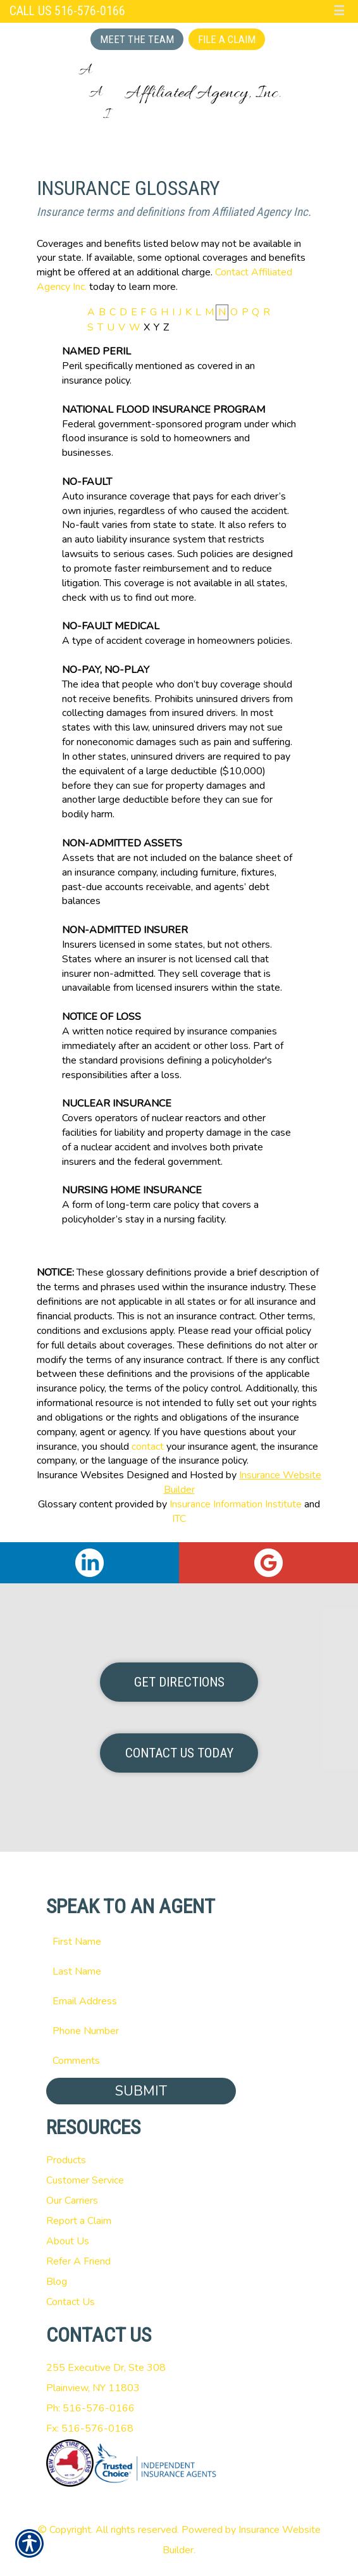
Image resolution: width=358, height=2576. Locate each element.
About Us (67, 2241)
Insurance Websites (80, 1475)
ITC (179, 1519)
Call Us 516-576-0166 (67, 11)
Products (66, 2160)
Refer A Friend (78, 2261)
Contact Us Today (179, 1753)
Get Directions (179, 1682)
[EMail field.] (179, 2001)
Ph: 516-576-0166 (90, 2408)
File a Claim (227, 39)
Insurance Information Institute (236, 1504)
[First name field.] (179, 1941)
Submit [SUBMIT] (141, 2091)
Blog (56, 2282)
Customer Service (85, 2180)
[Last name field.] (179, 1971)
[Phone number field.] (179, 2031)
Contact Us (70, 2302)
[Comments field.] (179, 2060)
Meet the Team (137, 39)
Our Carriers (72, 2201)
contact (148, 1447)
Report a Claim (78, 2221)
